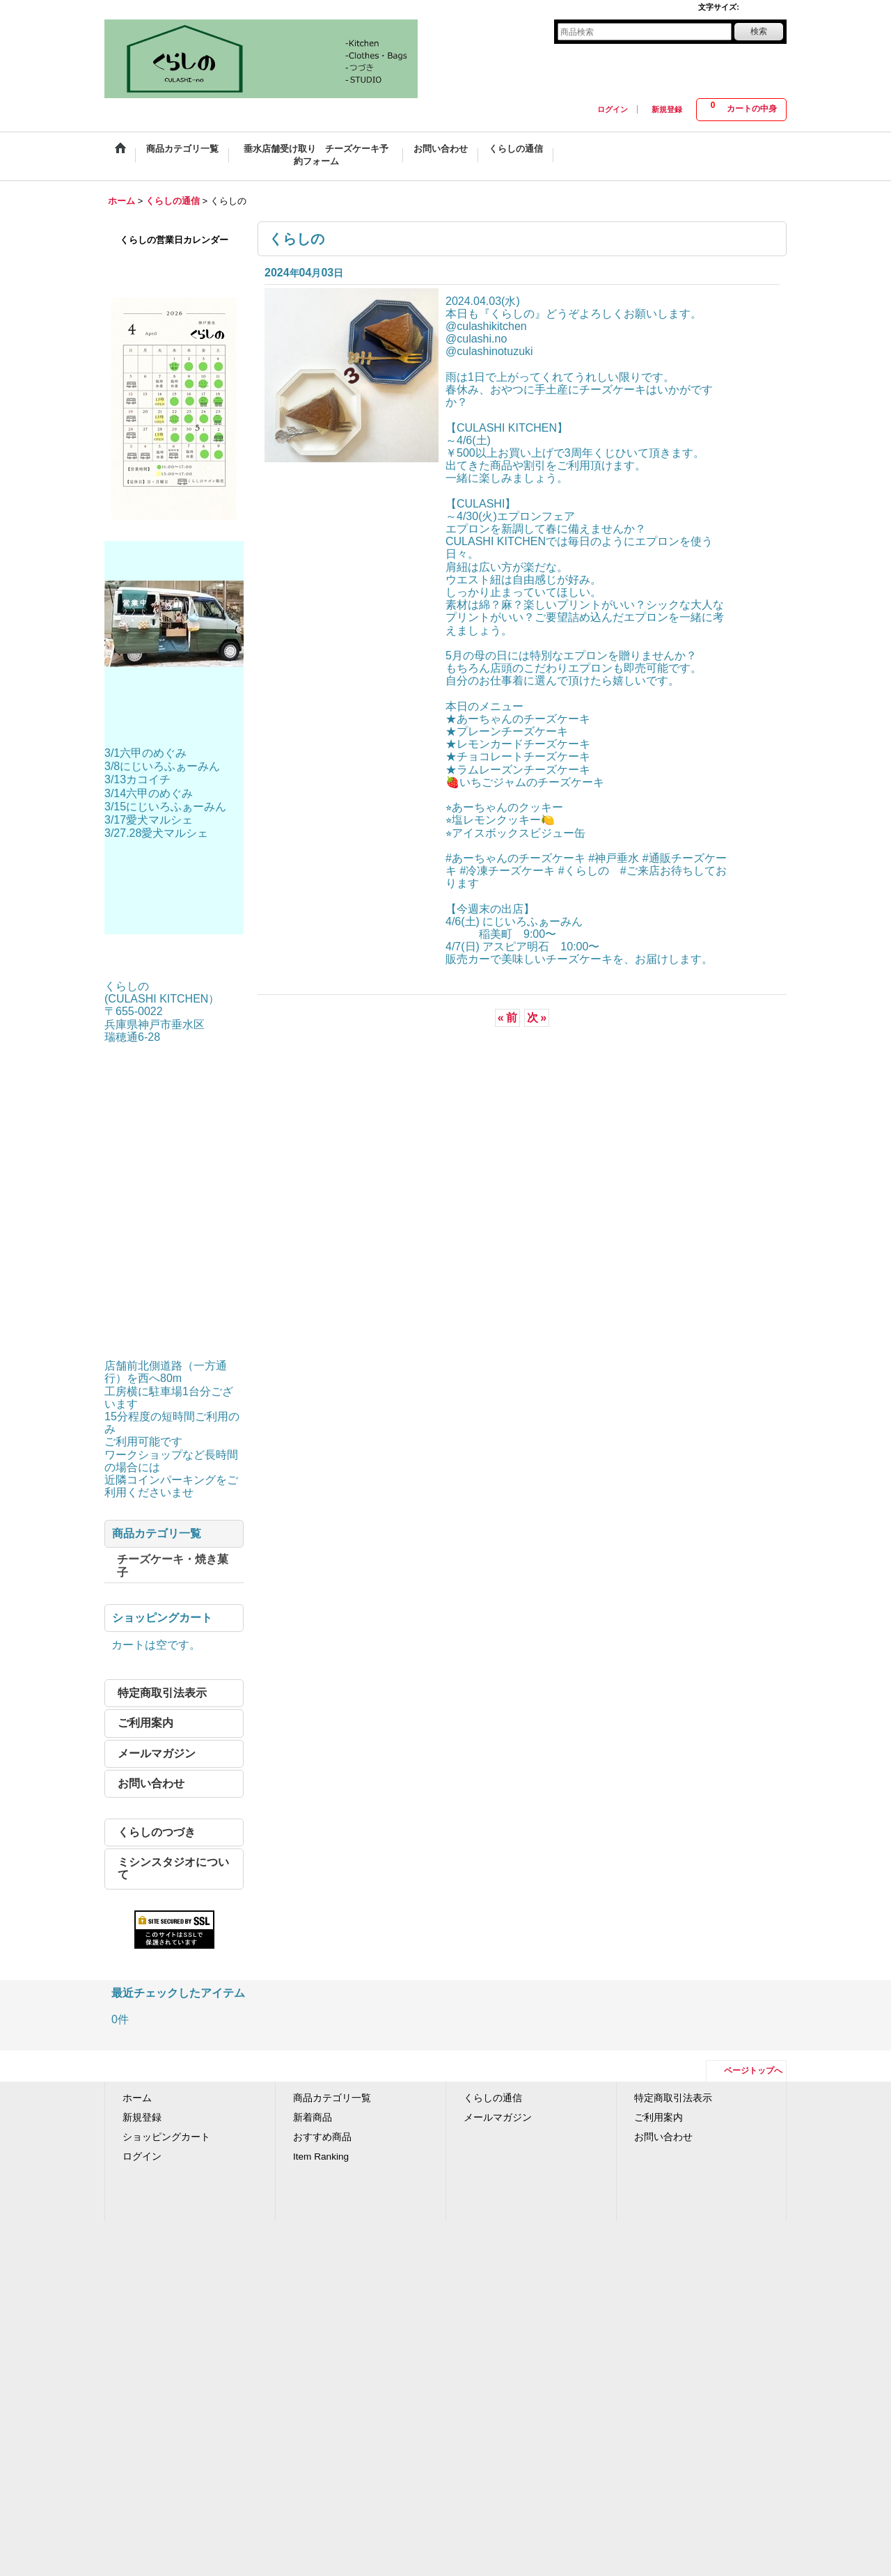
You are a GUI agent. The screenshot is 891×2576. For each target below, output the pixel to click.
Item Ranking (321, 2156)
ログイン (612, 109)
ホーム (137, 2098)
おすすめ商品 (322, 2137)
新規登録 (667, 109)
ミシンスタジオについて (173, 1868)
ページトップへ (753, 2070)
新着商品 (312, 2117)
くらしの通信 (493, 2098)
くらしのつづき (157, 1832)
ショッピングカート (166, 2137)
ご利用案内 (145, 1723)
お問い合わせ (151, 1783)
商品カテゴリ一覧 (332, 2098)
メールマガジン (157, 1753)
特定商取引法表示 (162, 1693)
